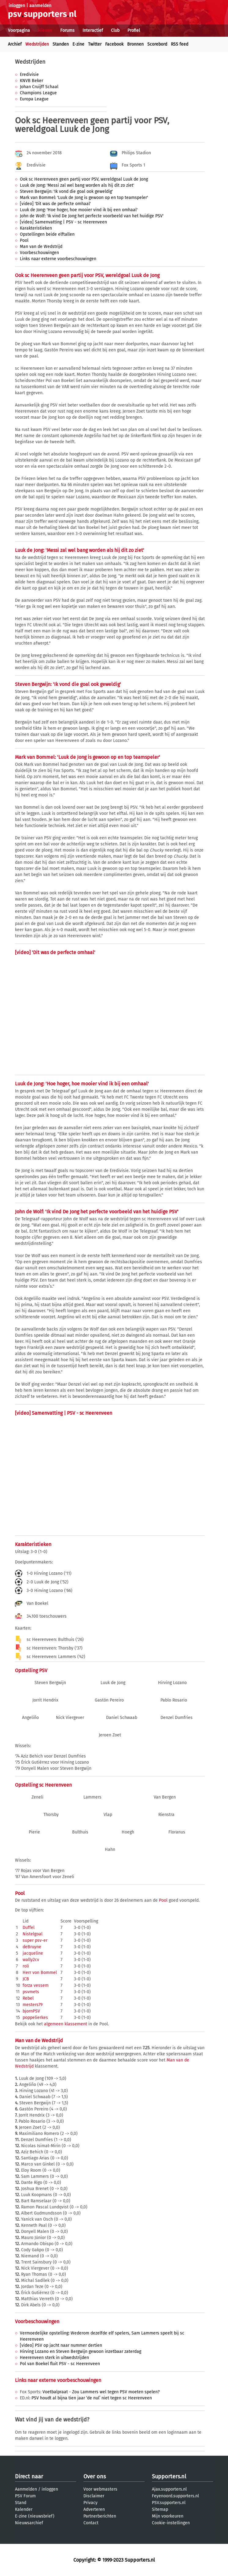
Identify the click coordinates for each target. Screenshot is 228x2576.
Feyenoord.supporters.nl (175, 2496)
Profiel (133, 30)
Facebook (114, 44)
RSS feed (179, 44)
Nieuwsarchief (29, 2522)
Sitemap (160, 2509)
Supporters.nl (169, 2476)
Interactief (93, 30)
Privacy (90, 2502)
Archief (15, 44)
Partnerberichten (99, 2516)
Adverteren (94, 2509)
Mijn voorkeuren (167, 2516)
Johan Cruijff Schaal (39, 86)
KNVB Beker (31, 80)
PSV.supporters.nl (169, 2502)
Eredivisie (29, 74)
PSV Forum (25, 2496)
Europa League (34, 99)
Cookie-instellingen (171, 2522)
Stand (20, 2502)
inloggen (17, 5)
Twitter (94, 44)
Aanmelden (26, 2489)
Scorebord (157, 44)
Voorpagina (19, 30)
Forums (67, 30)
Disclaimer (93, 2496)
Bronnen (135, 44)
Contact (90, 2522)
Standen (61, 44)
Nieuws (45, 30)
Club (115, 30)
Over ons (94, 2476)
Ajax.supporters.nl (169, 2489)
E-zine (78, 44)
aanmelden (40, 5)
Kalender (23, 2509)
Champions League (38, 92)
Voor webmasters (100, 2489)
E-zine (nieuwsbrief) (34, 2516)
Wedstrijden (37, 44)
